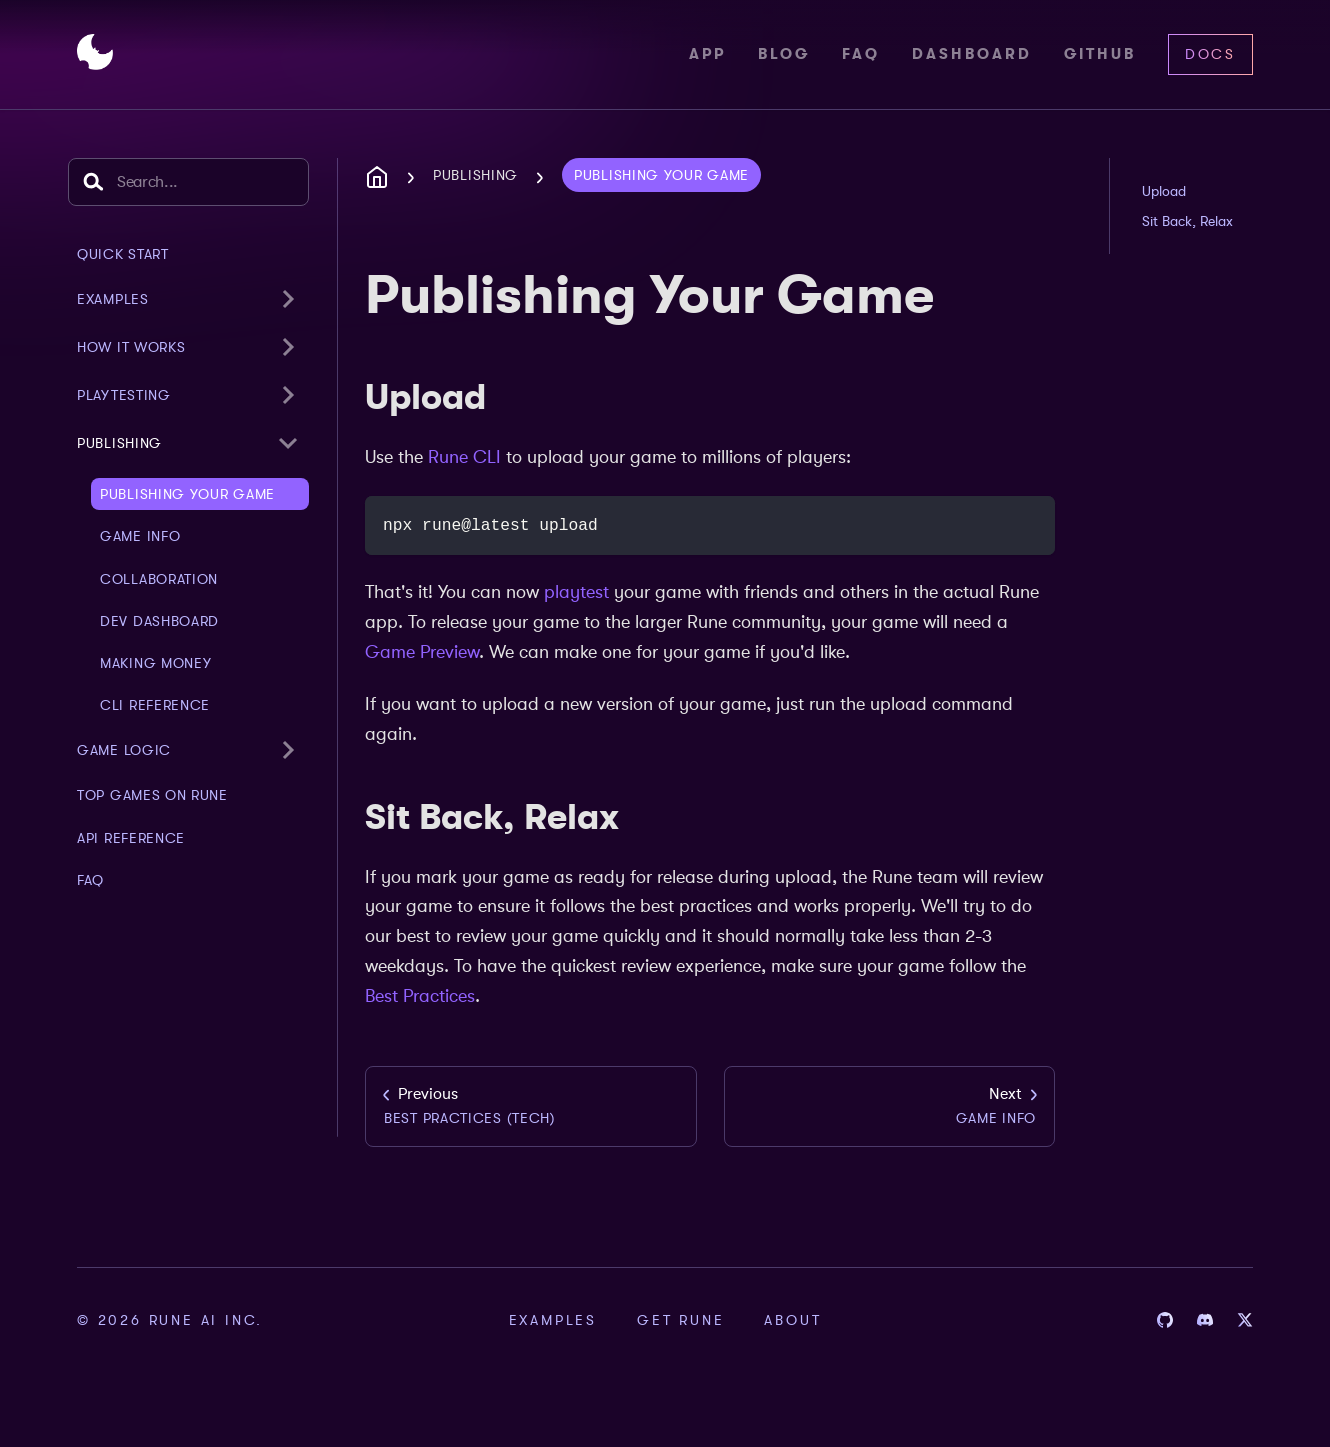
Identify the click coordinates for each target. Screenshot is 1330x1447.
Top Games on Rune (152, 795)
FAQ (861, 54)
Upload (1164, 191)
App (707, 54)
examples (113, 299)
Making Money (155, 663)
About (792, 1320)
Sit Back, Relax (1187, 221)
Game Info (140, 536)
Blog (784, 54)
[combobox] (188, 182)
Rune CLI (464, 457)
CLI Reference (155, 705)
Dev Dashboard (159, 621)
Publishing (119, 443)
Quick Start (123, 254)
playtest (576, 592)
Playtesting (124, 395)
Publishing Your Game (187, 494)
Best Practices (420, 996)
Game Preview (422, 652)
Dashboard (972, 54)
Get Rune (680, 1320)
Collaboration (159, 579)
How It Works (131, 347)
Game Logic (124, 750)
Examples (553, 1320)
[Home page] (383, 178)
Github (1100, 54)
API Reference (131, 838)
